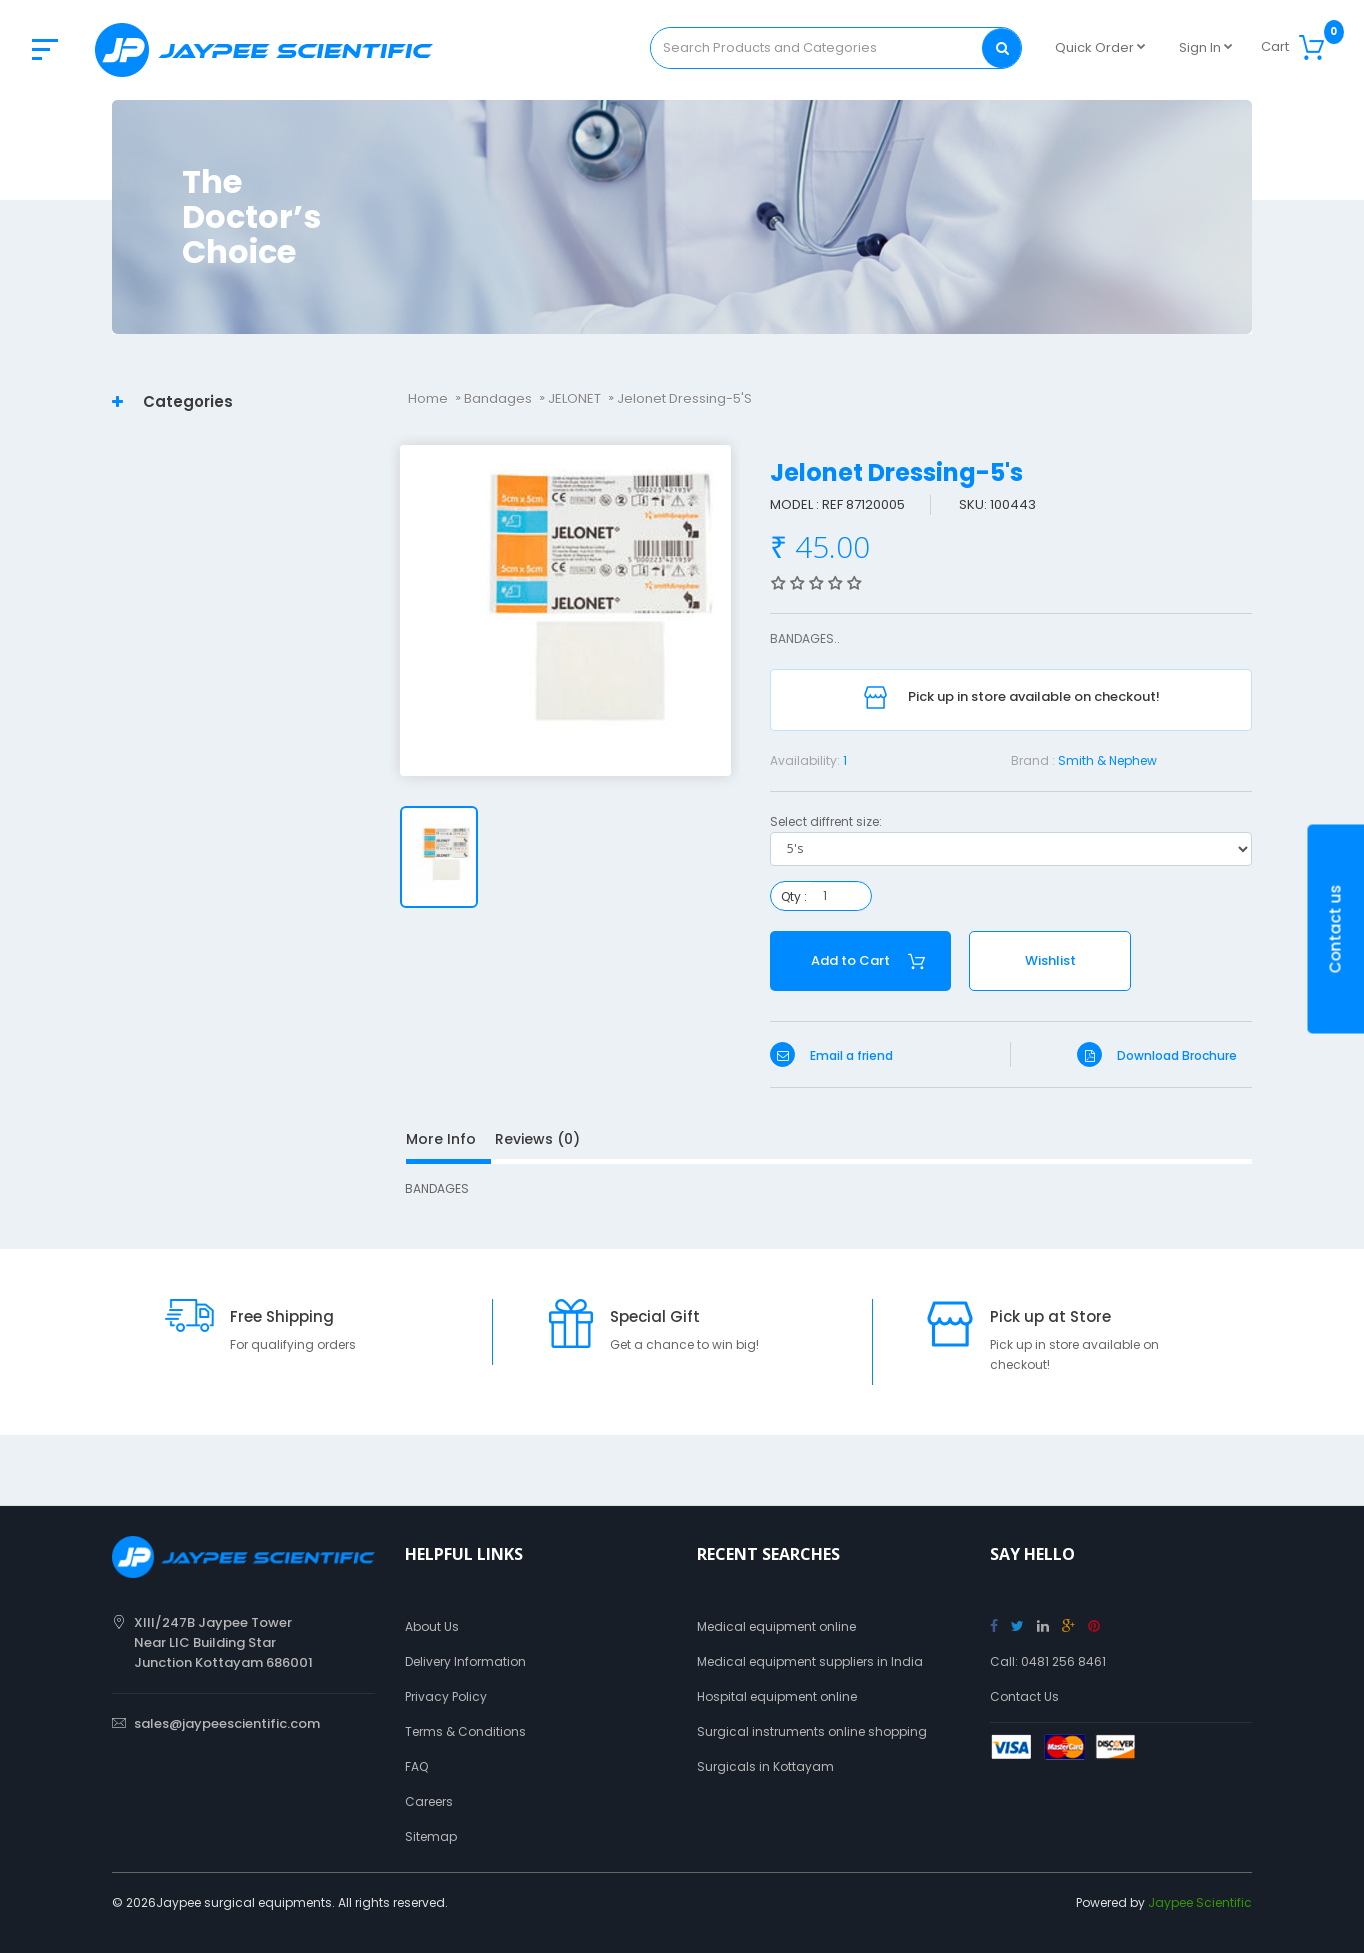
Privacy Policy (446, 1696)
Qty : (794, 896)
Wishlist (1050, 960)
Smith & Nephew (1107, 760)
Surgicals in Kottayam (765, 1766)
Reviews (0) (537, 1139)
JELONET (574, 398)
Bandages (498, 398)
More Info (441, 1139)
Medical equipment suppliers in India (810, 1661)
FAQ (416, 1766)
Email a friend (831, 1055)
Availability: (805, 760)
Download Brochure (1157, 1055)
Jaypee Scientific (1200, 1902)
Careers (429, 1801)
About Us (432, 1626)
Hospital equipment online (777, 1696)
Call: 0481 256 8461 (1048, 1661)
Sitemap (431, 1836)
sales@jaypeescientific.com (227, 1723)
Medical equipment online (776, 1626)
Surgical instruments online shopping (812, 1731)
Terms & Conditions (465, 1731)
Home (428, 398)
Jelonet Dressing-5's (684, 398)
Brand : (1033, 760)
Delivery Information (465, 1661)
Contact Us (1024, 1696)
